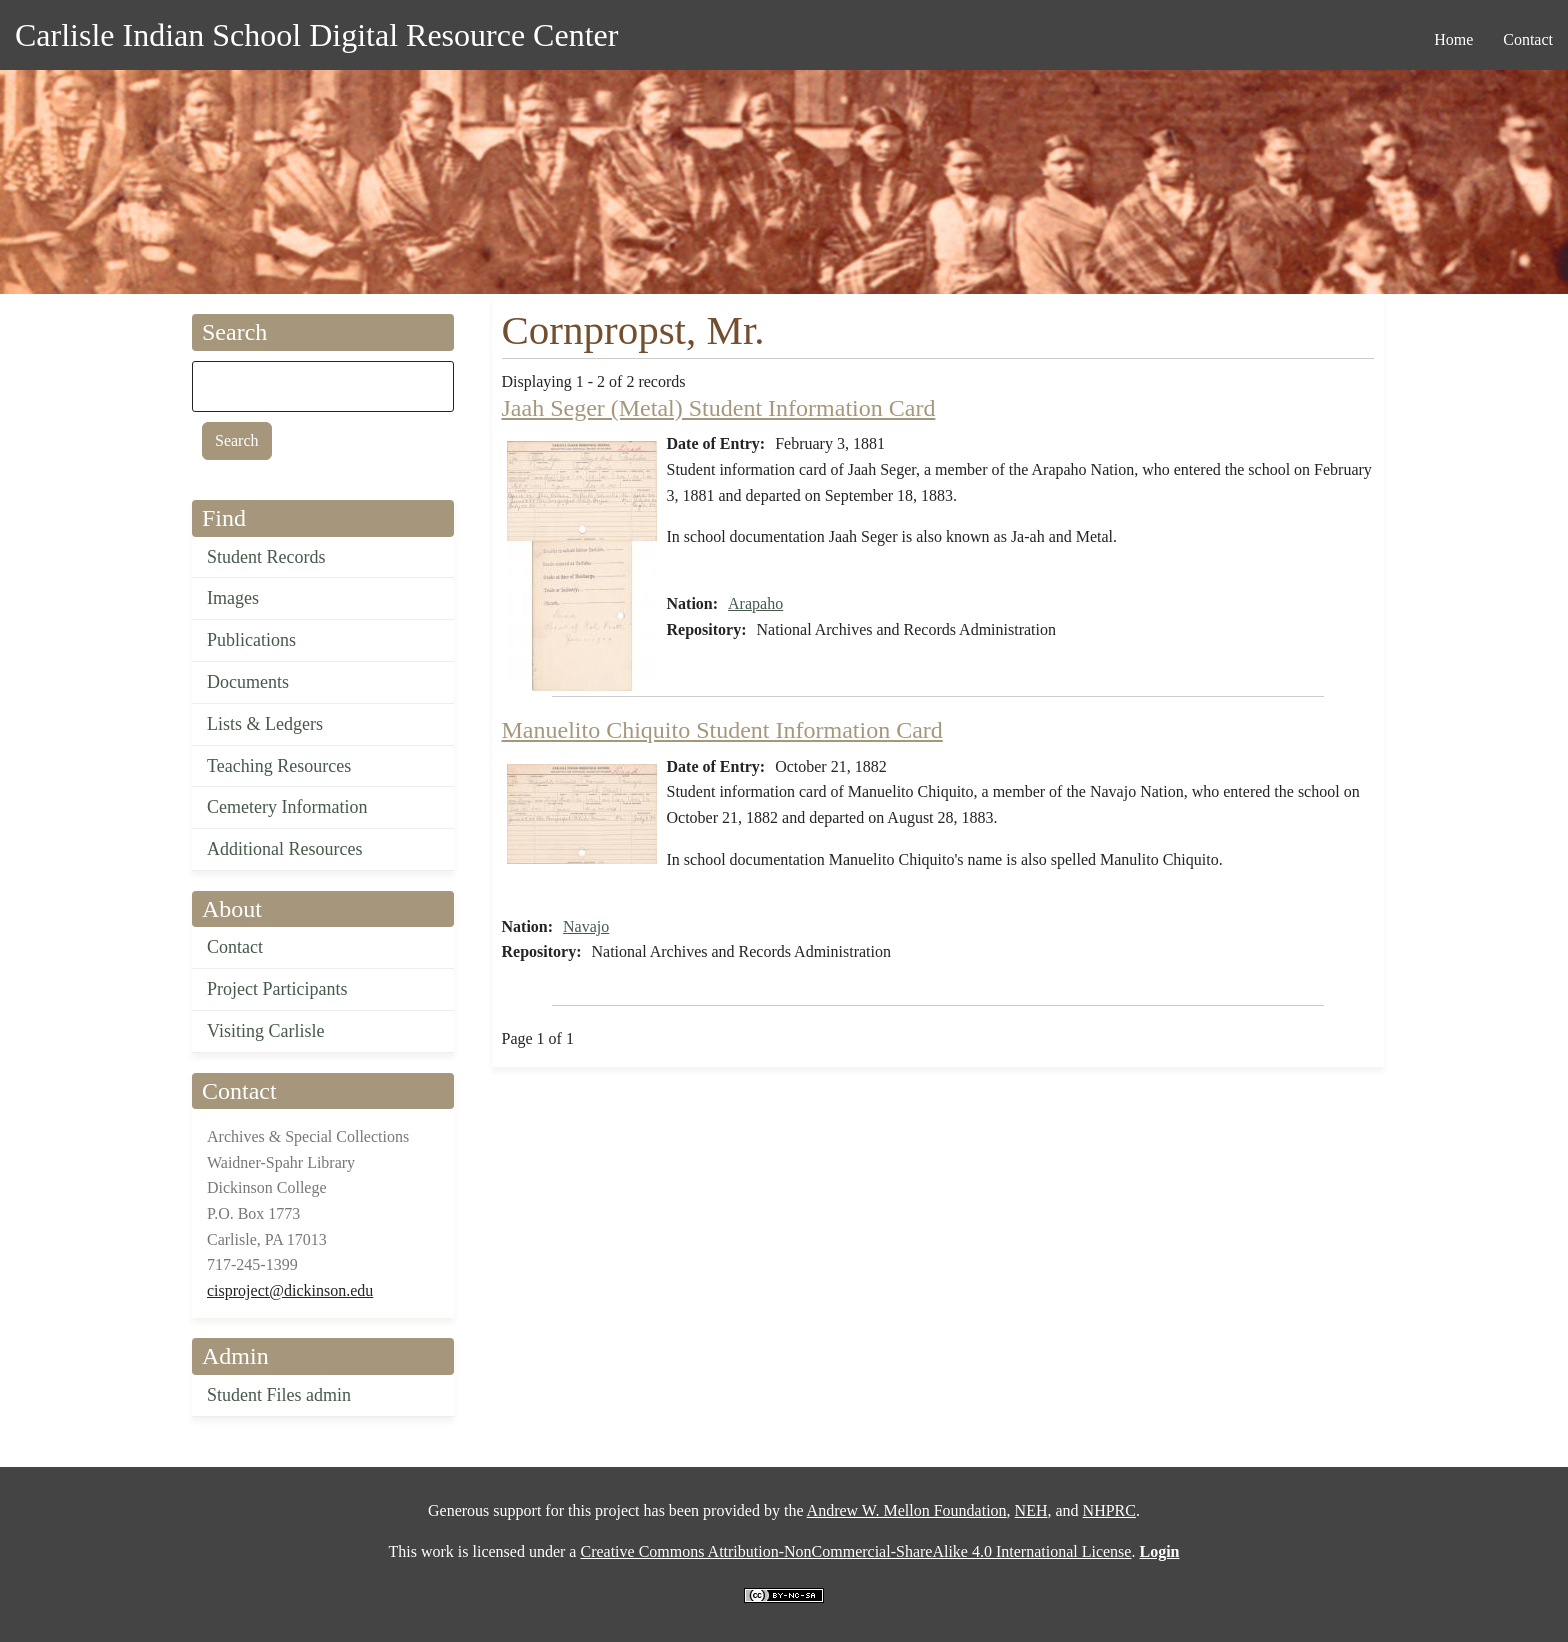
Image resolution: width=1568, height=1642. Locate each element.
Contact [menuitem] (1528, 39)
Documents (248, 682)
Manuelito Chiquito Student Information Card (722, 730)
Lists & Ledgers (265, 724)
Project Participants (277, 989)
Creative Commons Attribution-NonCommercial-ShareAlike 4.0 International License (855, 1551)
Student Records (266, 557)
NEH (1031, 1510)
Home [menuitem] (1453, 39)
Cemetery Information (287, 807)
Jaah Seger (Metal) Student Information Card (719, 408)
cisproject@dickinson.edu (290, 1290)
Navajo (586, 926)
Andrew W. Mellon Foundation (907, 1510)
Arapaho (755, 603)
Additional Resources (284, 849)
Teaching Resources (279, 766)
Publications (251, 640)
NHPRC (1109, 1510)
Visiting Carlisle (265, 1031)
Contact (235, 947)
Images (233, 598)
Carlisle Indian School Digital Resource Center (316, 35)
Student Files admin (279, 1395)
